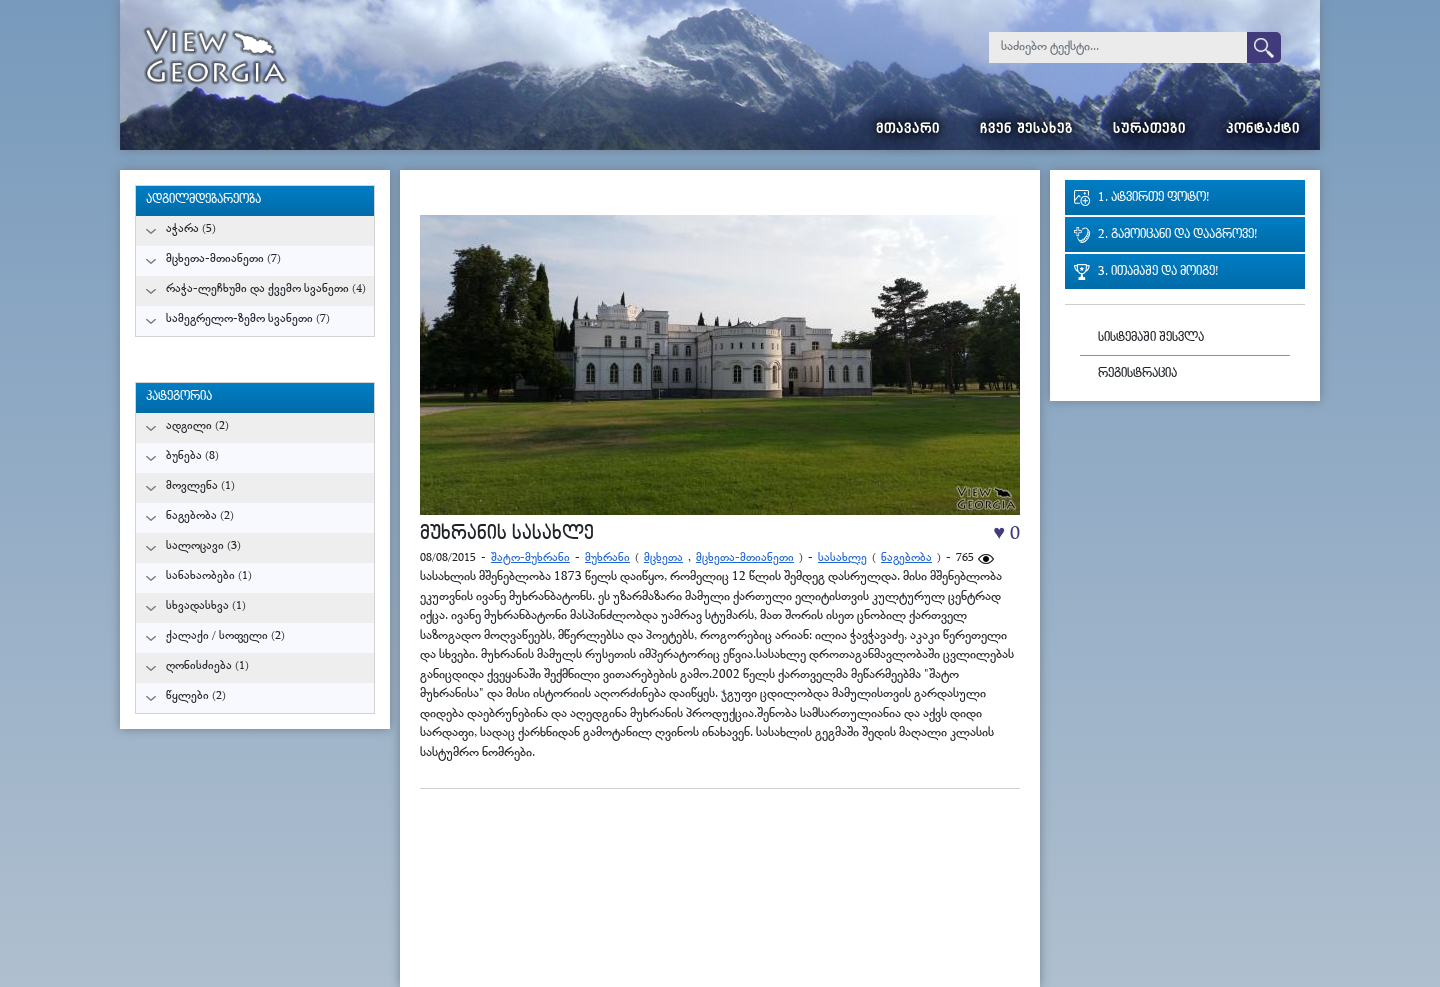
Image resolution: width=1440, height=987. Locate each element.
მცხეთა (663, 558)
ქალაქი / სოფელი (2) (225, 636)
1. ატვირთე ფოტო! (1153, 198)
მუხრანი (607, 558)
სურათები (1149, 130)
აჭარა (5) (191, 229)
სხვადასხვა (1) (206, 606)
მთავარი (908, 130)
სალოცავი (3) (203, 546)
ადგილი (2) (197, 426)
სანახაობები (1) (209, 576)
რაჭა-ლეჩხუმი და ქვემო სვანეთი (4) (266, 289)
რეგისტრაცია (1137, 374)
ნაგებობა (906, 558)
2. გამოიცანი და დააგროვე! (1177, 235)
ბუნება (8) (192, 456)
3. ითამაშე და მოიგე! (1158, 272)
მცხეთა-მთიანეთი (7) (223, 259)
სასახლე (842, 558)
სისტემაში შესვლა (1151, 338)
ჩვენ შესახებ (1026, 130)
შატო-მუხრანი (530, 558)
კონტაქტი (1263, 130)
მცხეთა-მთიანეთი (745, 558)
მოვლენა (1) (200, 486)
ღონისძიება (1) (207, 666)
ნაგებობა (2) (200, 516)
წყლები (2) (196, 696)
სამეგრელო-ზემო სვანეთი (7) (248, 319)
